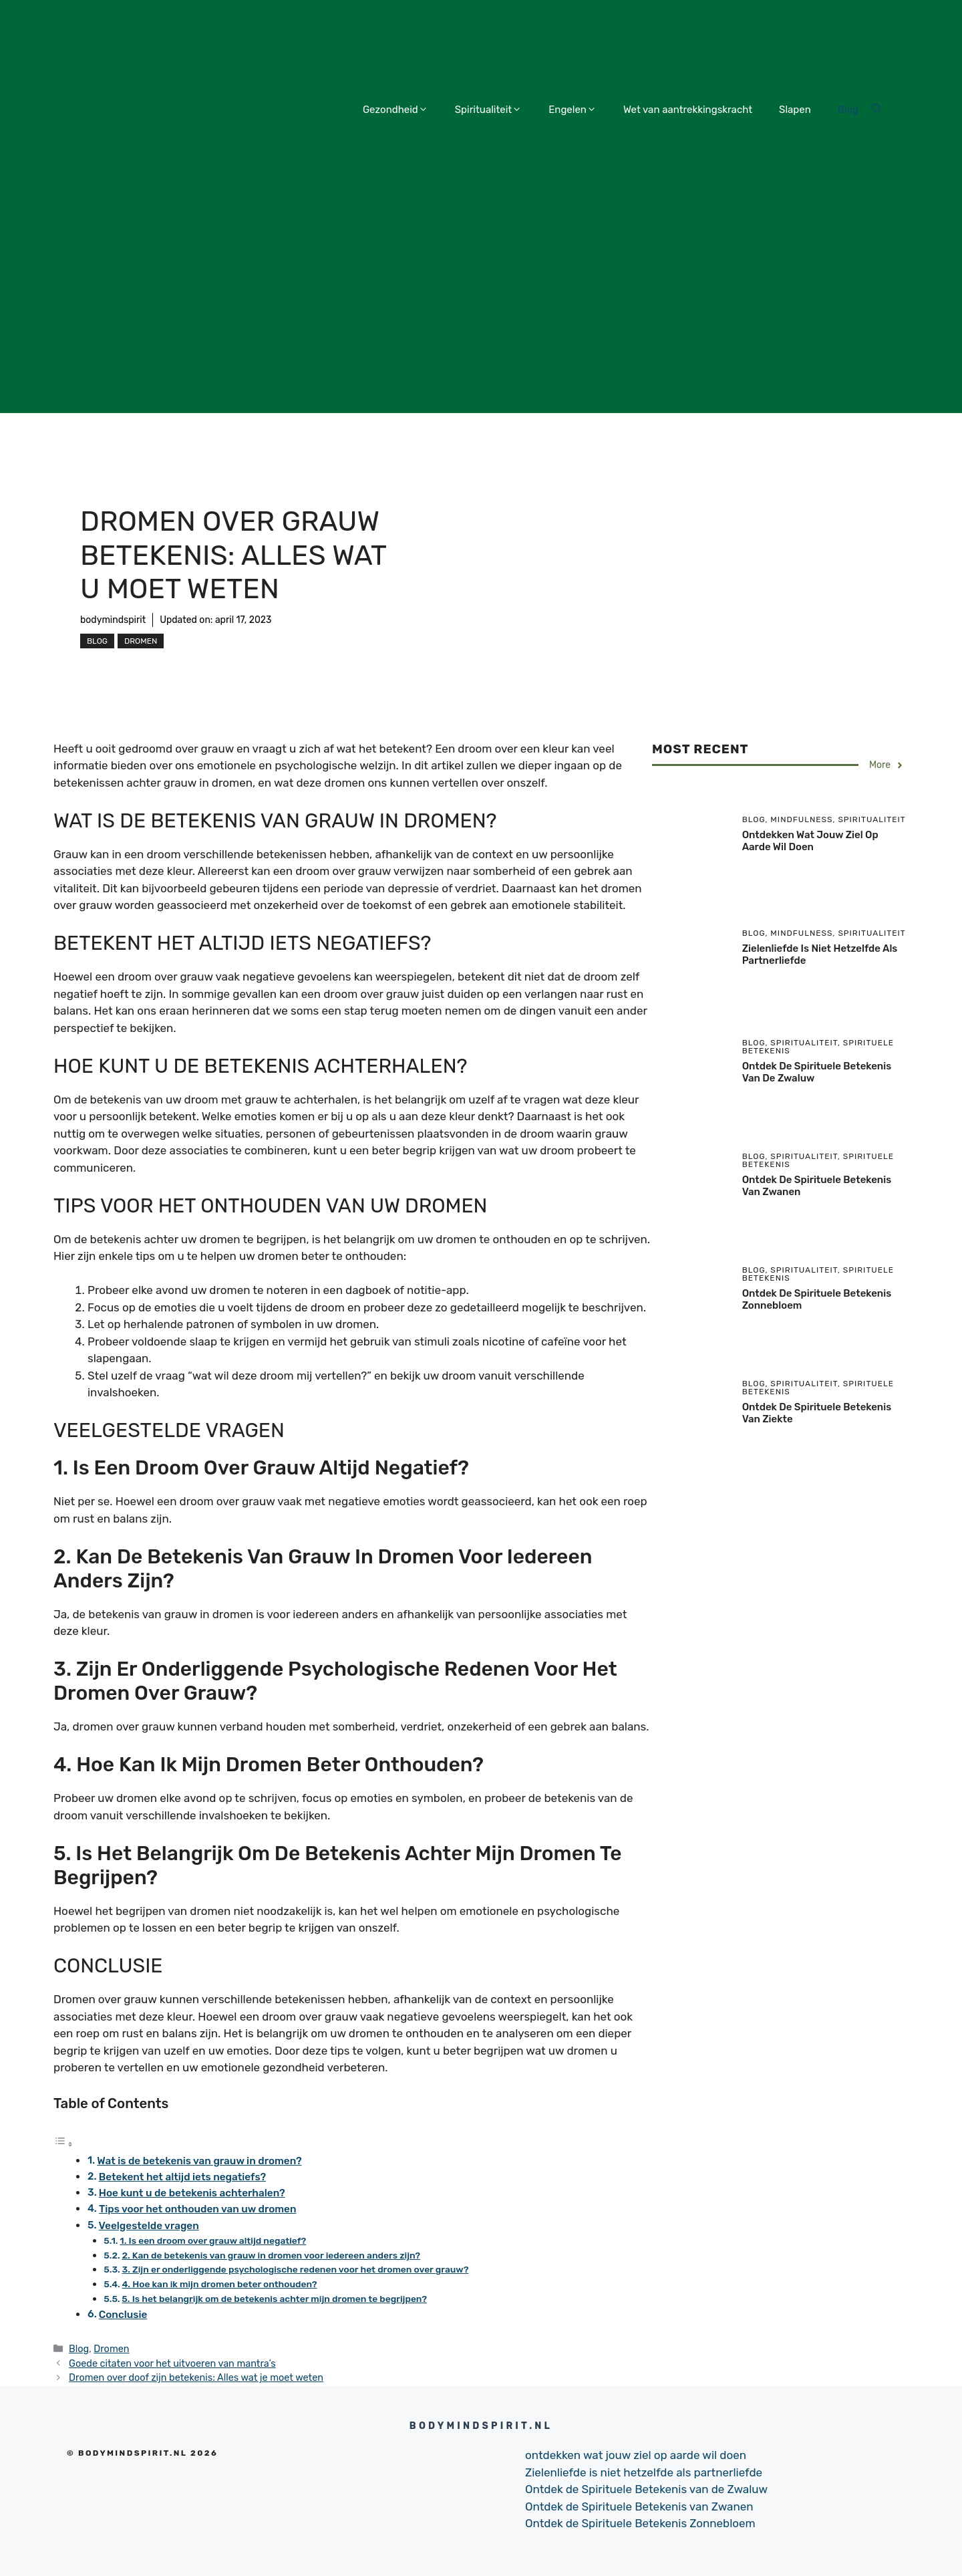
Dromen (140, 641)
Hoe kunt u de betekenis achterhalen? (192, 2193)
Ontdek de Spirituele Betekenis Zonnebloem (640, 2523)
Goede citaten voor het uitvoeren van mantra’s (172, 2363)
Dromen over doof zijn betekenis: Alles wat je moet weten (196, 2377)
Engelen (572, 110)
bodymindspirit (113, 620)
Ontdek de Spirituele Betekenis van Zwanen (639, 2506)
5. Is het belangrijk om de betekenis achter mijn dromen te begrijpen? (274, 2298)
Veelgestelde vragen (149, 2226)
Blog (848, 110)
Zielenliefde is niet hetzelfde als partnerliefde (643, 2472)
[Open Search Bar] (877, 110)
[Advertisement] (481, 319)
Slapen (795, 110)
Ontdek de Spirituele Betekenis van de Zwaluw (646, 2489)
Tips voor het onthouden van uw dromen (198, 2209)
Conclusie (123, 2315)
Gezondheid (395, 110)
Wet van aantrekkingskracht (687, 110)
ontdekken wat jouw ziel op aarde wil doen (810, 841)
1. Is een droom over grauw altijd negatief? (213, 2240)
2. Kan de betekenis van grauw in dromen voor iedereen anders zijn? (271, 2255)
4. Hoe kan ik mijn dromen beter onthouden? (219, 2284)
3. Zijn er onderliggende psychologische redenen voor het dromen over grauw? (295, 2269)
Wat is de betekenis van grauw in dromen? (199, 2161)
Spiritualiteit (488, 110)
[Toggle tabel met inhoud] (63, 2143)
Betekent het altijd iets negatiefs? (182, 2177)
